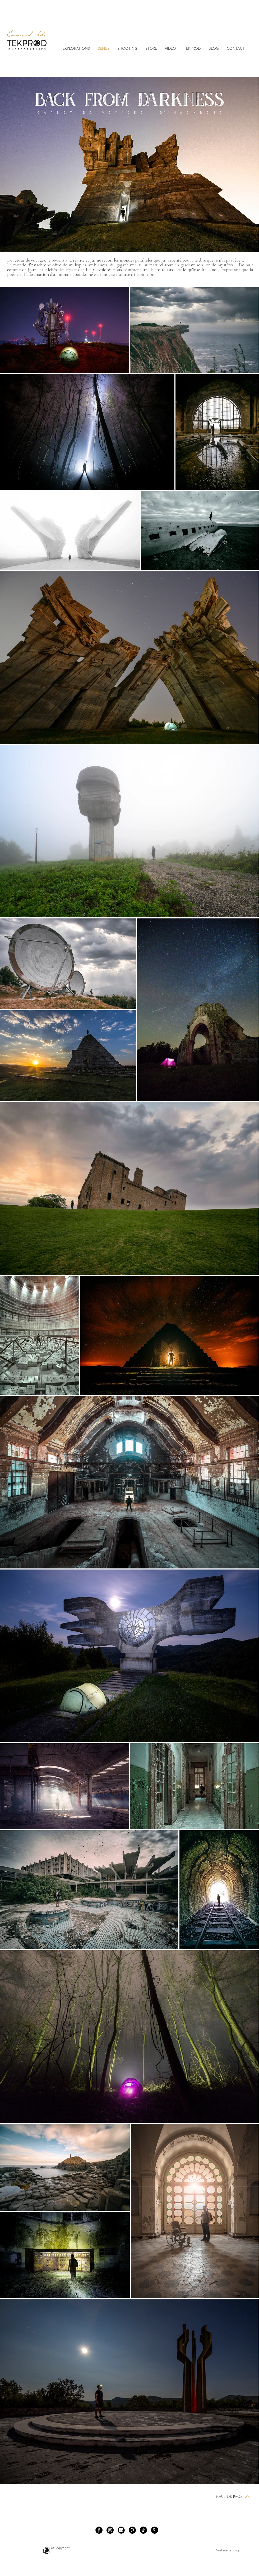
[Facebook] (99, 2530)
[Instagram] (110, 2530)
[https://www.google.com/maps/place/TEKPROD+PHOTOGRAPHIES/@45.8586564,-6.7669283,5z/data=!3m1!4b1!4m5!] (154, 2530)
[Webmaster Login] (229, 2550)
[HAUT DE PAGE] (232, 2496)
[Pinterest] (132, 2530)
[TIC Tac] (143, 2530)
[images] (121, 2530)
